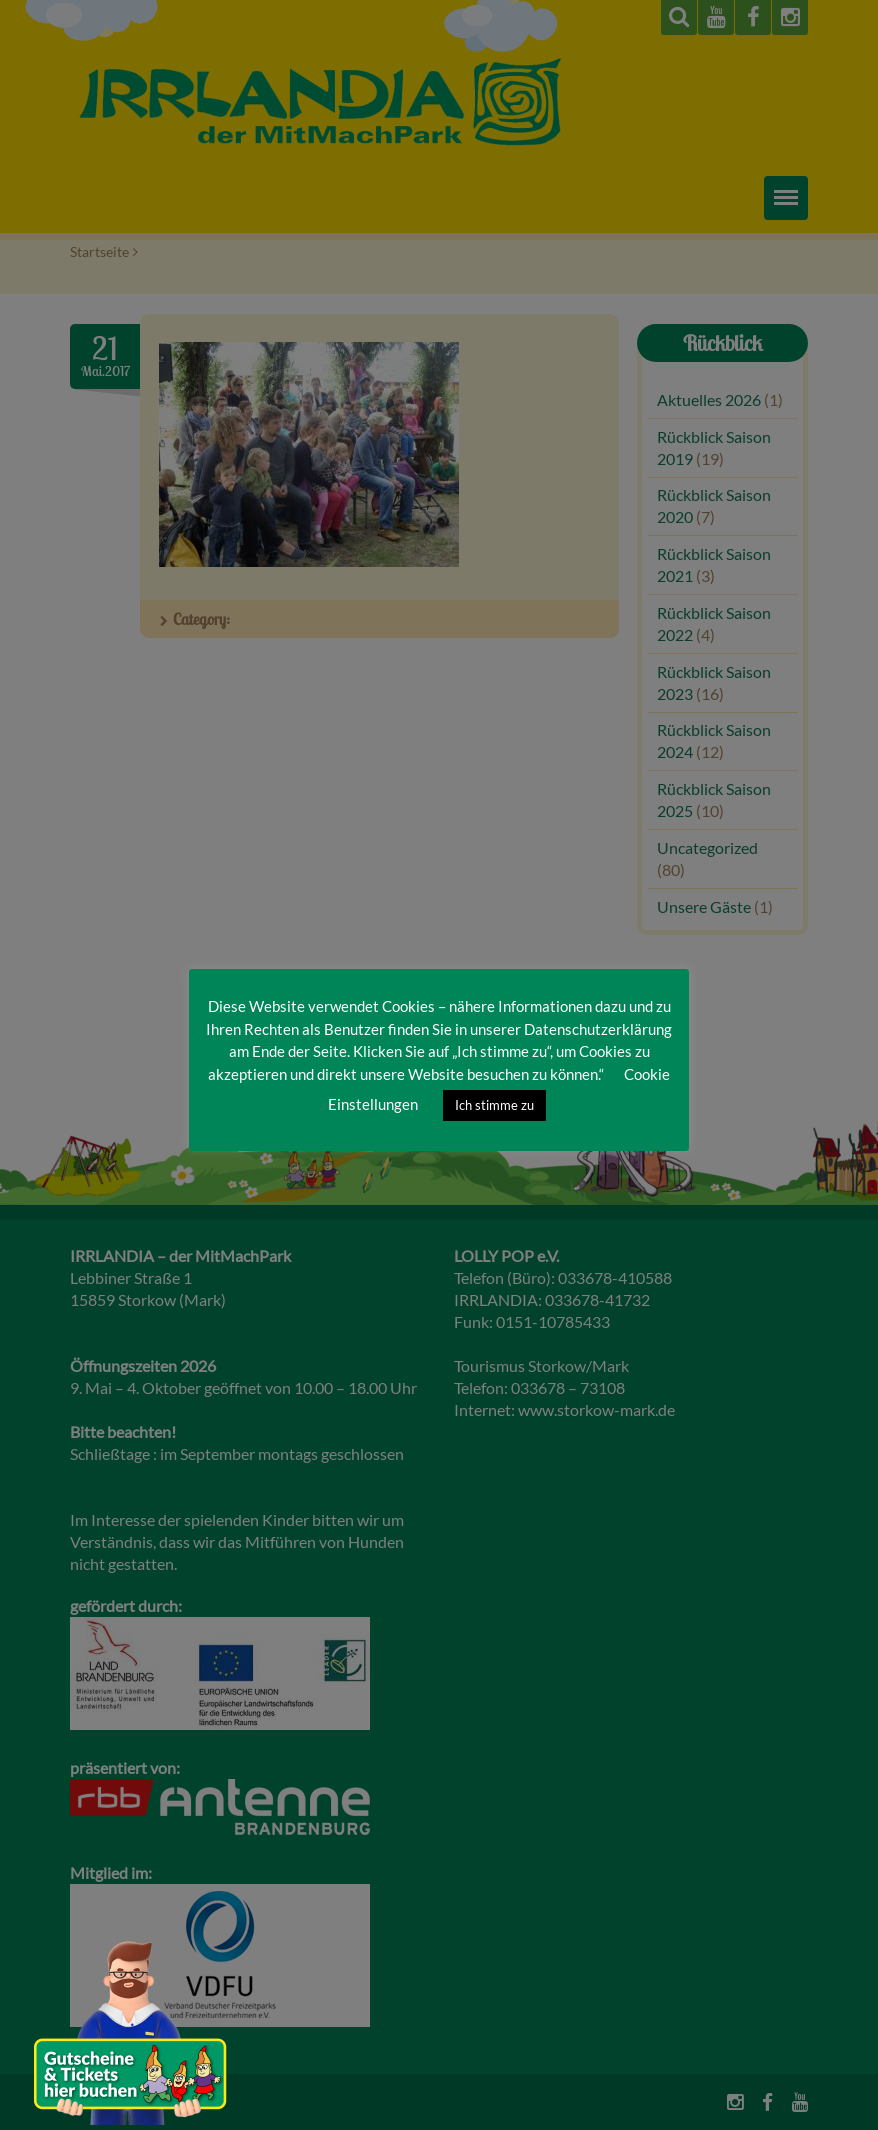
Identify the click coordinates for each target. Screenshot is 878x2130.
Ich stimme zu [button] (494, 1105)
